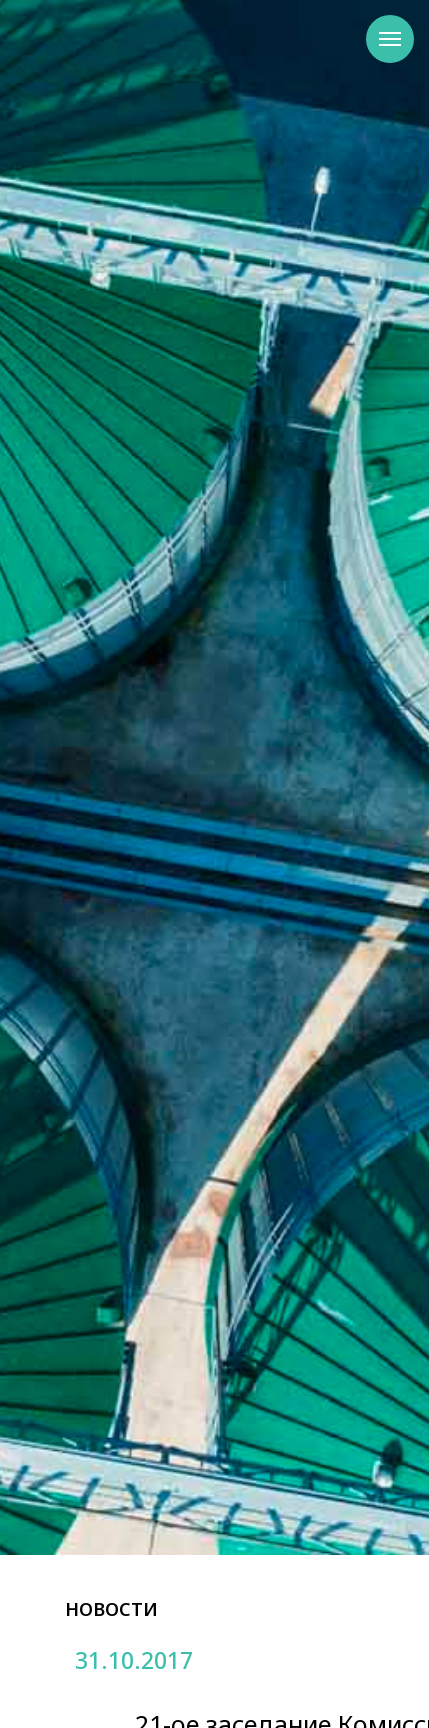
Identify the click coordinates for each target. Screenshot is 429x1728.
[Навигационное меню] (390, 39)
